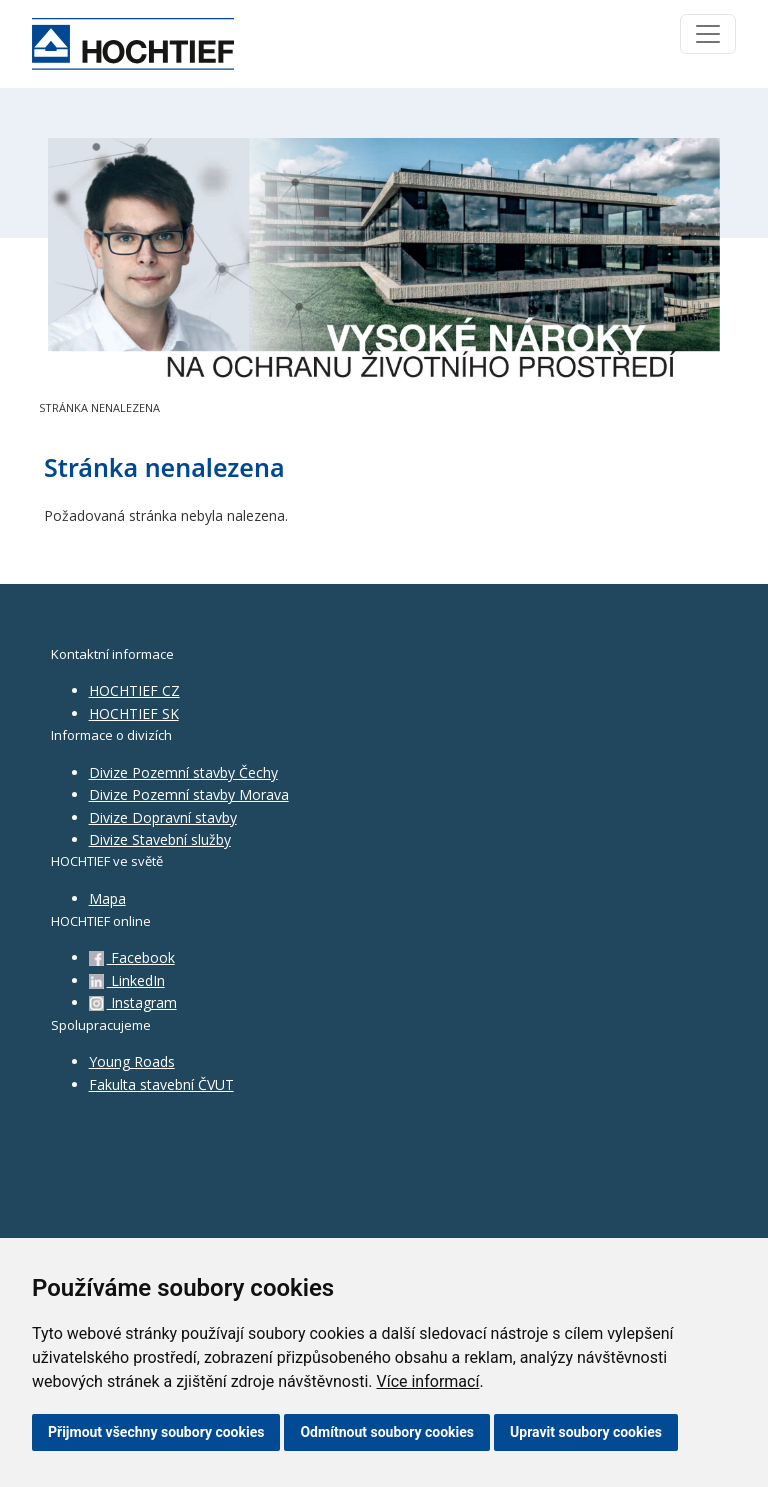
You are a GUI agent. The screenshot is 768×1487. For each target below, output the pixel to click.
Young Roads (132, 1061)
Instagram (133, 1002)
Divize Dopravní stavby (163, 817)
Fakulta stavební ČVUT (161, 1084)
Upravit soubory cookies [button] (586, 1432)
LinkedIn (127, 980)
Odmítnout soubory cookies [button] (387, 1432)
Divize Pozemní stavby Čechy (183, 772)
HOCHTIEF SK (134, 713)
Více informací (427, 1381)
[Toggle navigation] (708, 34)
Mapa (107, 898)
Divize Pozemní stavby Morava (189, 794)
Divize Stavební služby (160, 839)
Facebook (132, 957)
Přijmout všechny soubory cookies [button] (156, 1432)
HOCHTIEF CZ (134, 690)
